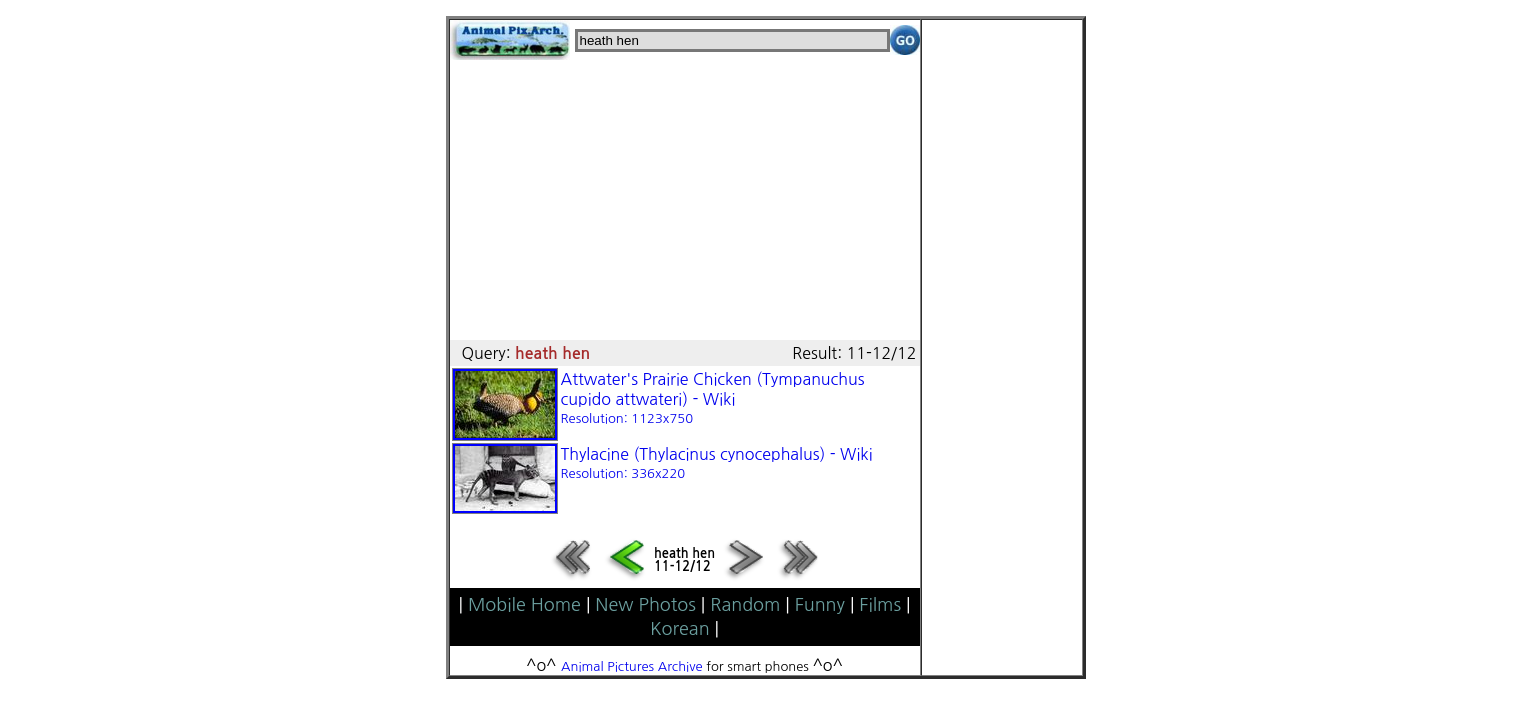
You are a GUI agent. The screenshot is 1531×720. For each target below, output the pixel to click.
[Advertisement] (685, 200)
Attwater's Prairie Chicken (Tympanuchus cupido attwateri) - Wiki (713, 398)
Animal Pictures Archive (632, 666)
